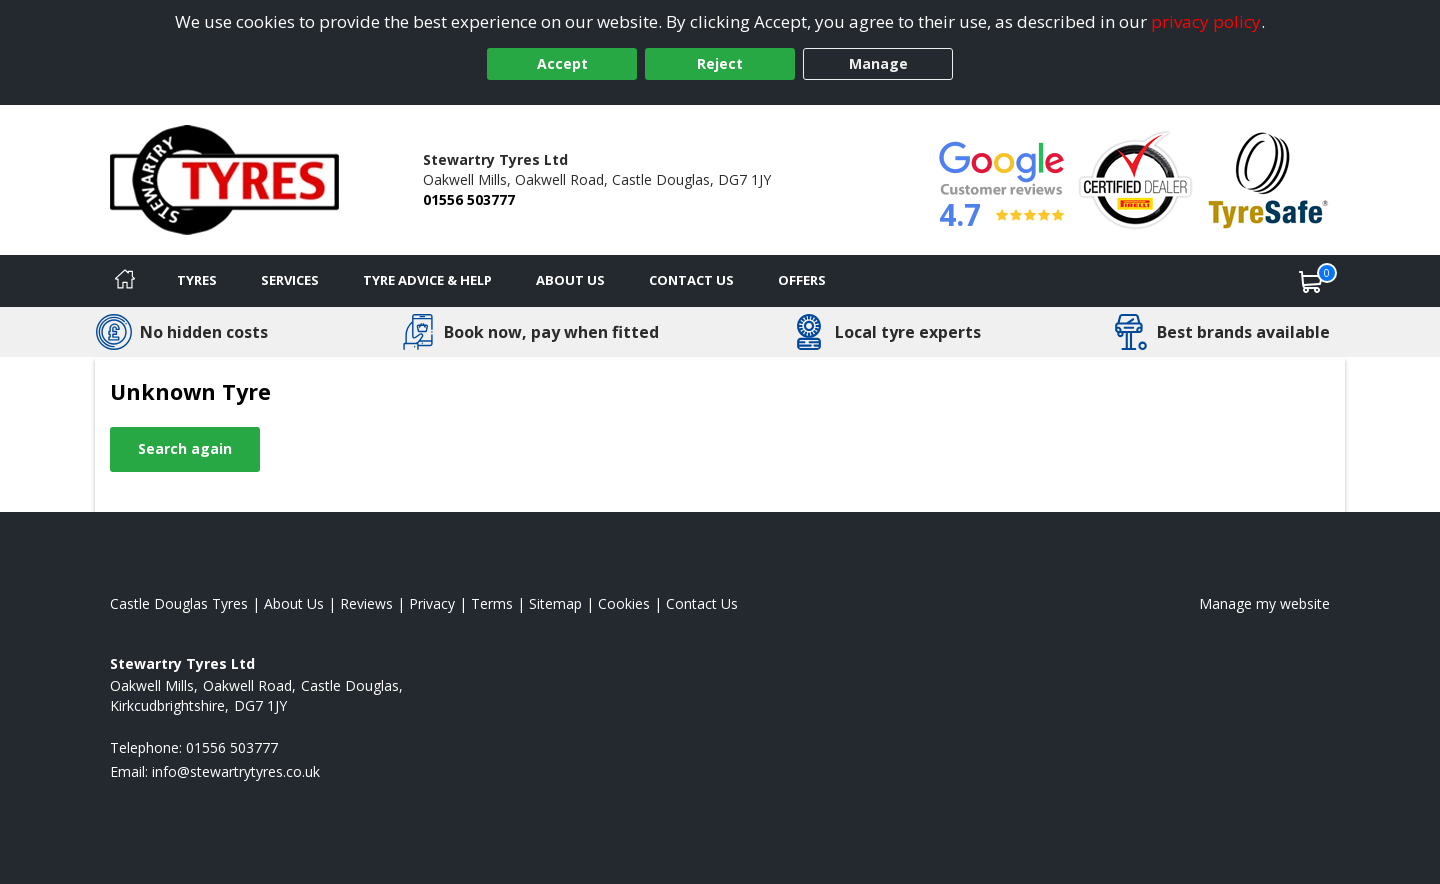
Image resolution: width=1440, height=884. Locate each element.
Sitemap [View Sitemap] (555, 603)
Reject (720, 63)
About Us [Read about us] (294, 603)
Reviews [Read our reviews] (366, 603)
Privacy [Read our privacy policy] (432, 603)
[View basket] (1311, 281)
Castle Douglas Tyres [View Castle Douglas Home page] (179, 603)
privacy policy (1206, 21)
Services (290, 280)
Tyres (197, 280)
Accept (562, 63)
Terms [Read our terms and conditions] (492, 603)
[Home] (125, 281)
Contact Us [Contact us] (691, 280)
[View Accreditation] (1135, 178)
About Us (570, 280)
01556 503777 (469, 199)
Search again (185, 448)
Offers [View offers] (802, 280)
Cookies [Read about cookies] (624, 603)
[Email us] (236, 771)
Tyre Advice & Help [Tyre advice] (427, 280)
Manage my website (1264, 603)
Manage (878, 63)
